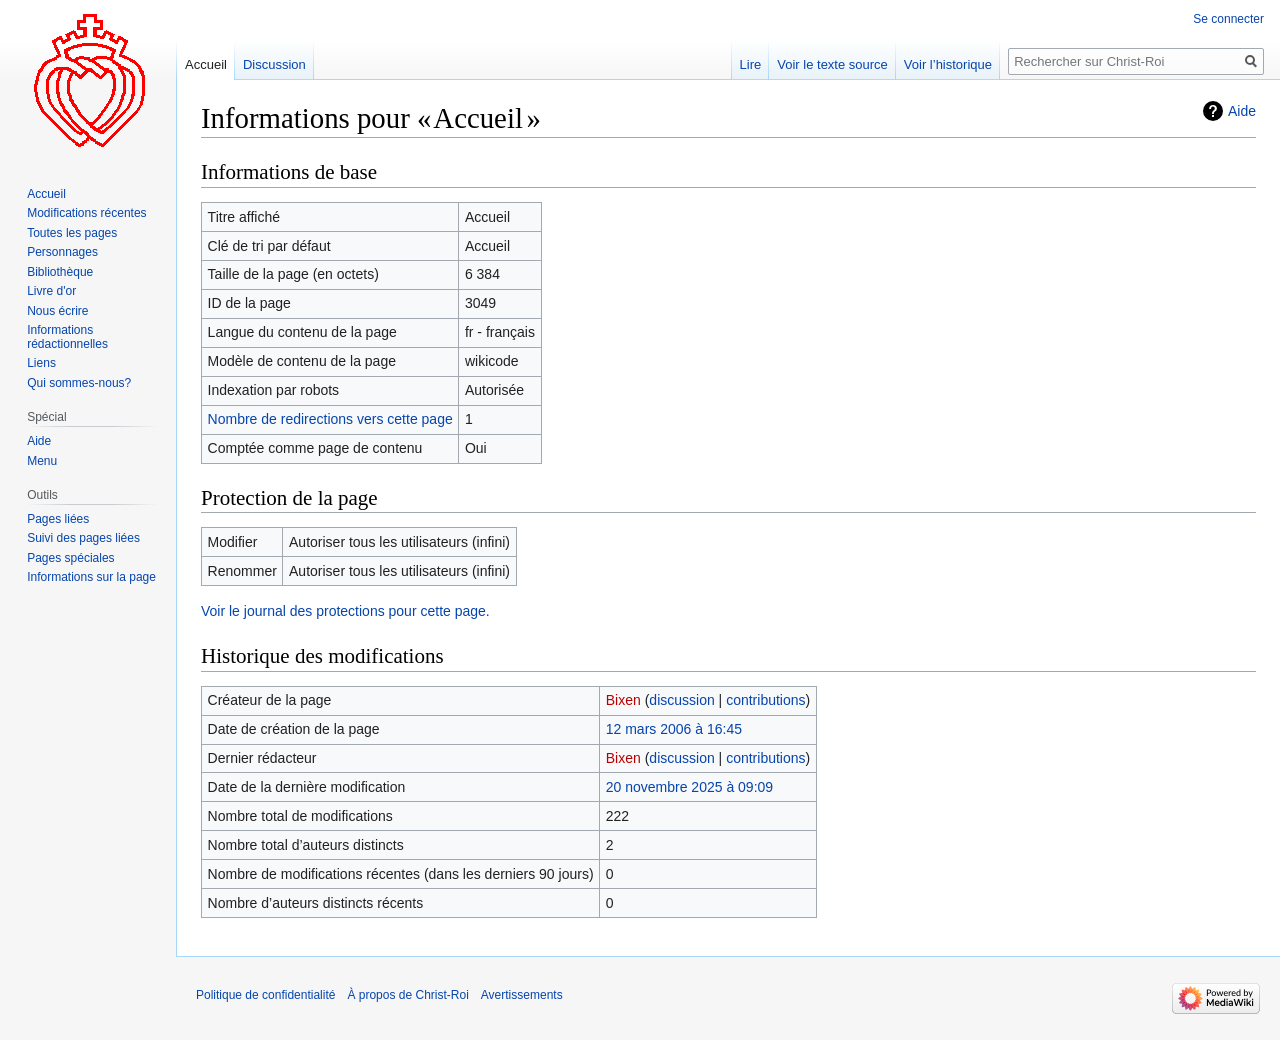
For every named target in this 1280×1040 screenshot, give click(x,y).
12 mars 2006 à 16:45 (674, 729)
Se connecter (1228, 19)
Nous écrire (57, 311)
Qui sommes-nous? (79, 383)
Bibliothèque (60, 272)
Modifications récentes (86, 213)
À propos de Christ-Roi (407, 995)
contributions (765, 700)
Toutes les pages (72, 233)
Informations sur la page (91, 577)
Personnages (62, 252)
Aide (1242, 111)
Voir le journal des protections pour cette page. (345, 611)
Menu (42, 461)
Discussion (274, 64)
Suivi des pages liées (83, 538)
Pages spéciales (70, 558)
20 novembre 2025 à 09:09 (689, 787)
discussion (681, 700)
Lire (751, 64)
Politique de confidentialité (265, 995)
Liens (41, 363)
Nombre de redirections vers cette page (330, 419)
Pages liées (58, 519)
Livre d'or (51, 291)
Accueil (206, 64)
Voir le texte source (832, 64)
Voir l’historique (948, 64)
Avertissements (522, 995)
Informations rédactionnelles (67, 337)
